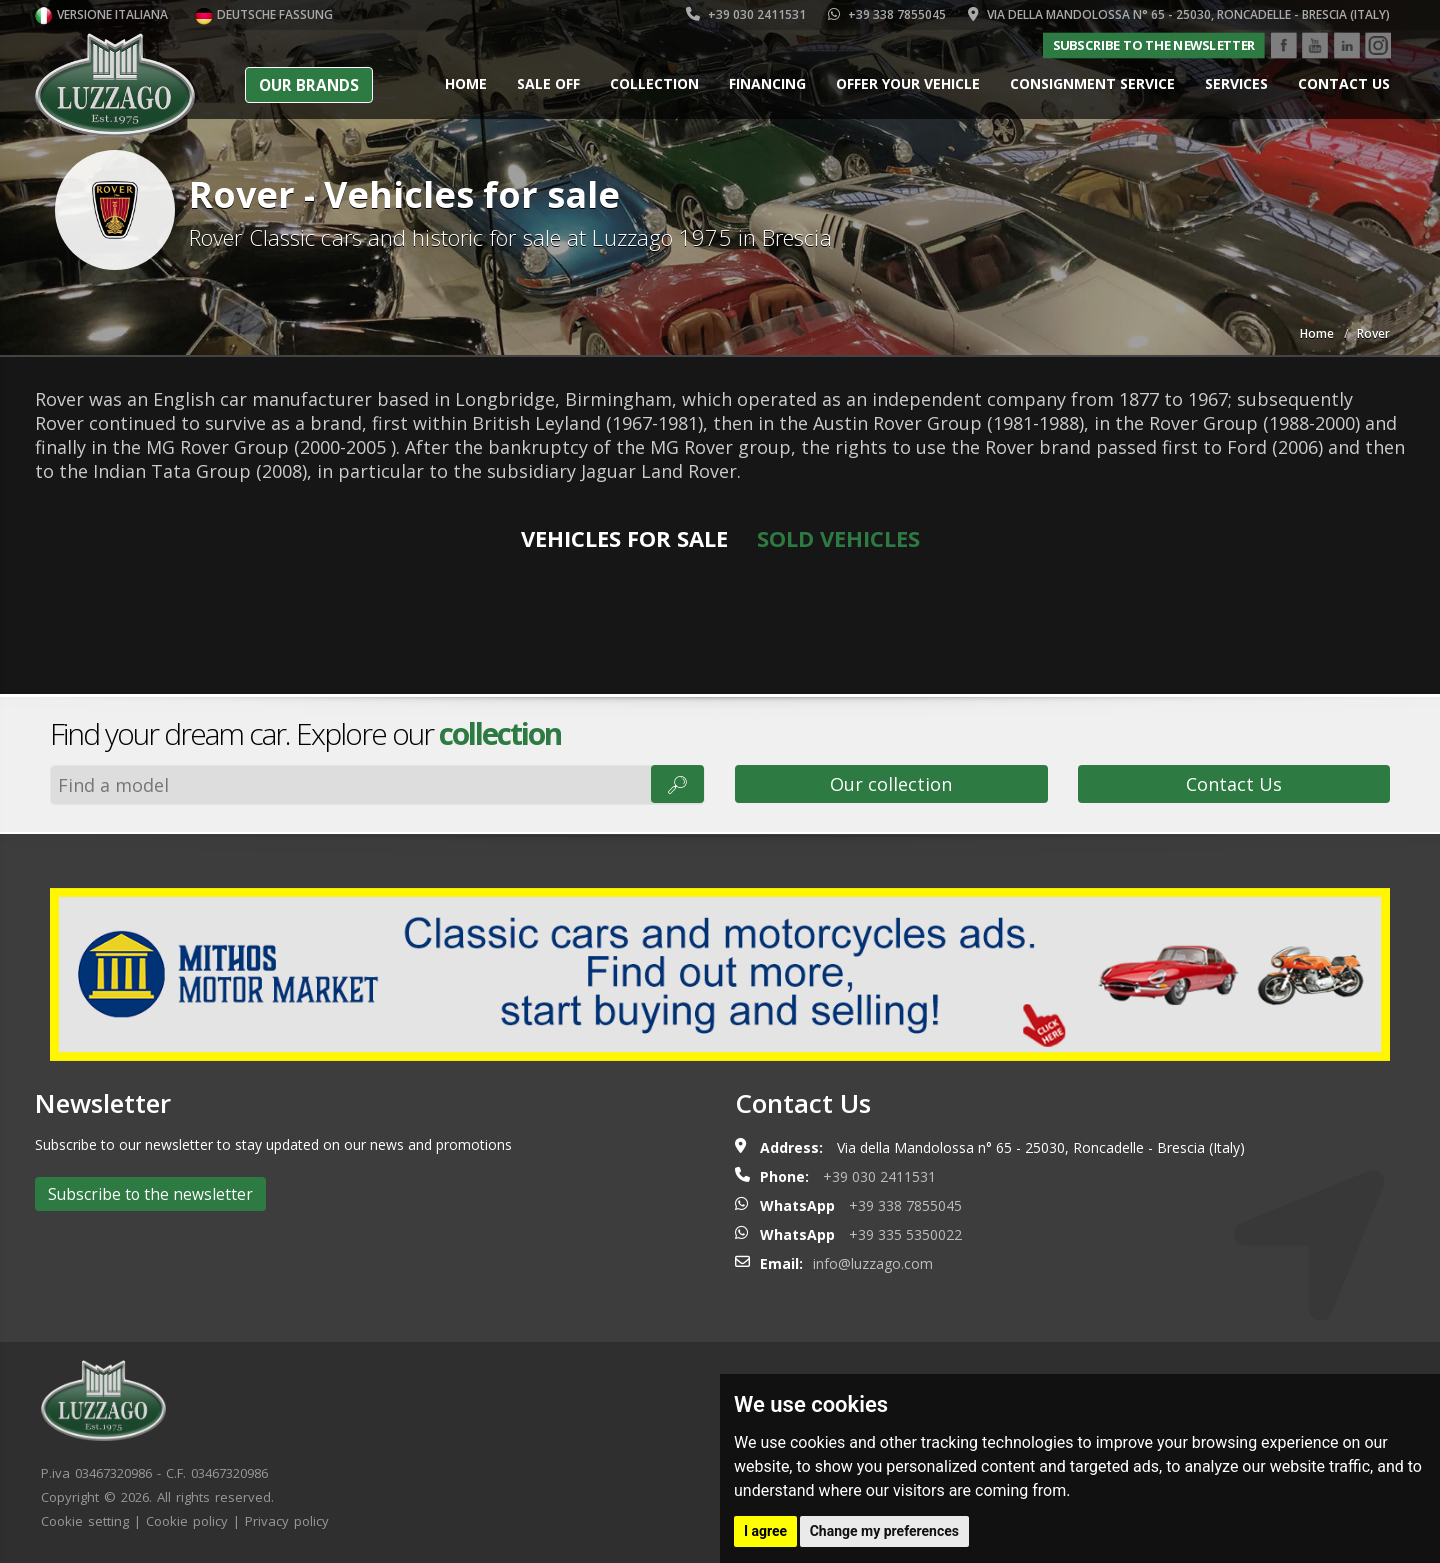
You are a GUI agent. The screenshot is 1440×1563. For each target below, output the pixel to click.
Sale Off (548, 83)
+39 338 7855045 (887, 14)
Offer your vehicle (908, 83)
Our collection (891, 784)
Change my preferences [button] (884, 1531)
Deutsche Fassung (264, 14)
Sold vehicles (838, 538)
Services (1236, 83)
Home (466, 83)
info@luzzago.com (873, 1263)
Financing (767, 83)
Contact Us (1234, 784)
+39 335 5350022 (905, 1234)
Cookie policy (187, 1521)
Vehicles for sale (624, 538)
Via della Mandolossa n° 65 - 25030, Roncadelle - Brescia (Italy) (1179, 14)
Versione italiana (101, 14)
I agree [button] (765, 1531)
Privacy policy (287, 1521)
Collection (654, 83)
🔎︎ (677, 784)
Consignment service (1092, 83)
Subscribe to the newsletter (1154, 45)
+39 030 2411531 (746, 14)
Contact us (1344, 83)
